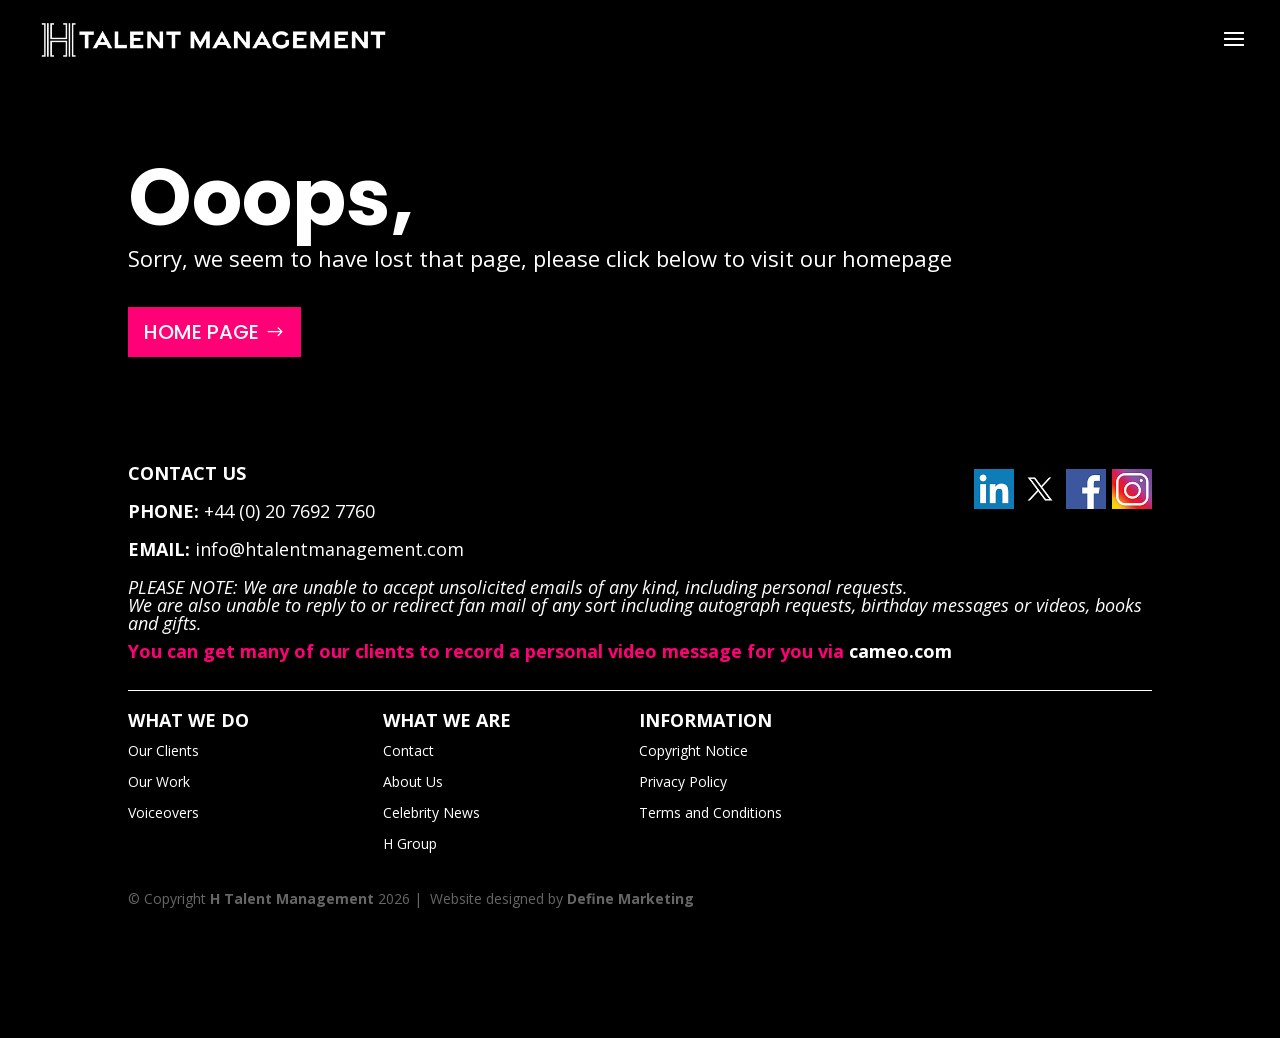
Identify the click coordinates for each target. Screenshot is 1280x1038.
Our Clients (163, 750)
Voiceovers (163, 812)
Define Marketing (630, 898)
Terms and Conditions (710, 812)
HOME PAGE (201, 332)
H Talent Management (292, 898)
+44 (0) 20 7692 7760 (289, 511)
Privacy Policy (683, 781)
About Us (413, 781)
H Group (410, 843)
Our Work (159, 781)
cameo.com (900, 651)
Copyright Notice (693, 750)
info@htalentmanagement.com (329, 549)
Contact (408, 750)
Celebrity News (431, 812)
